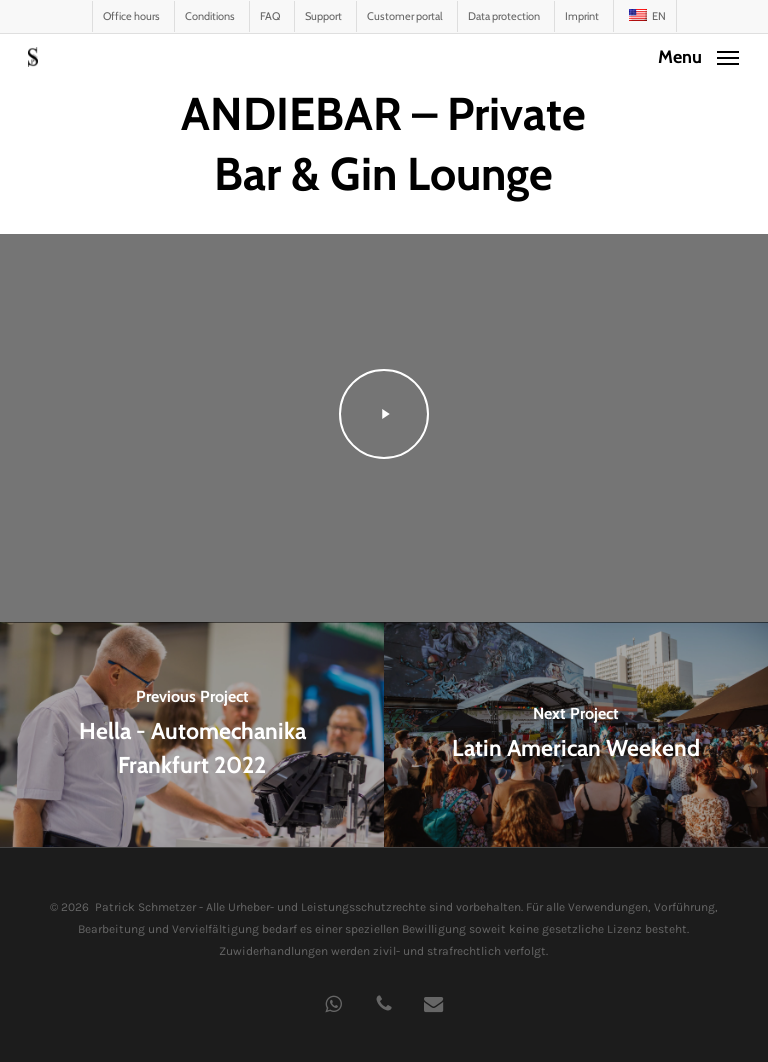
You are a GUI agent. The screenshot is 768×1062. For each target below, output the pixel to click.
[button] (698, 55)
